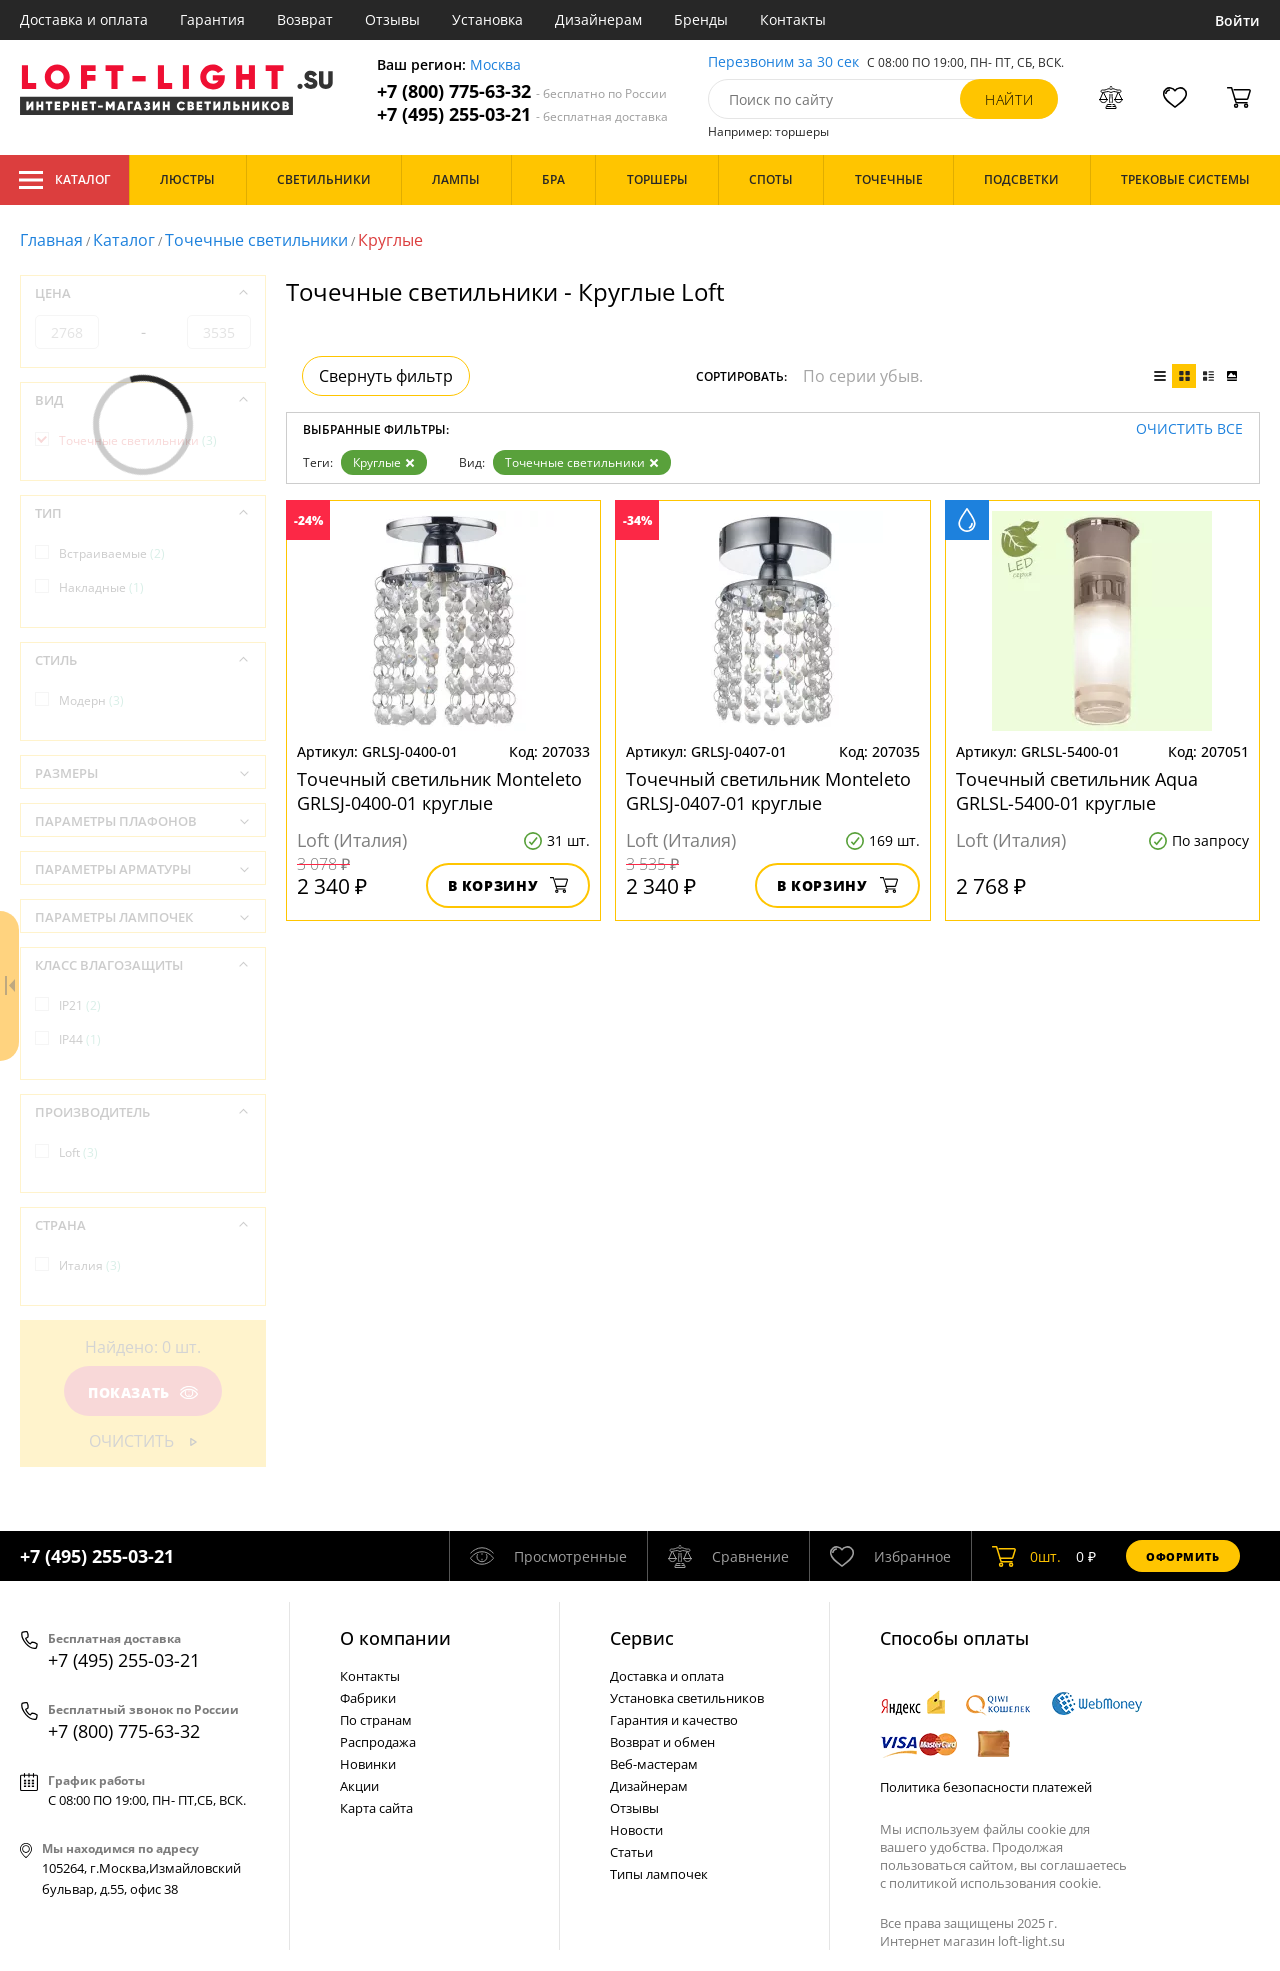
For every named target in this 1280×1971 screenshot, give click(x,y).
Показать (143, 1392)
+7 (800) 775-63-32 (522, 91)
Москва (495, 65)
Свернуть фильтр (386, 376)
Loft (78, 1152)
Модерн (91, 700)
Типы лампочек (659, 1874)
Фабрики (368, 1698)
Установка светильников (687, 1698)
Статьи (631, 1852)
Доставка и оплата (84, 19)
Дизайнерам (598, 19)
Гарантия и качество (674, 1720)
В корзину (508, 885)
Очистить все (1189, 429)
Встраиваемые (112, 553)
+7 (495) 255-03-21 (522, 114)
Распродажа (378, 1742)
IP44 (80, 1039)
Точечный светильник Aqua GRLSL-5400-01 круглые (1077, 791)
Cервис (642, 1638)
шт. (1026, 1556)
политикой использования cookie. (995, 1883)
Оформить (1183, 1556)
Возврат (305, 19)
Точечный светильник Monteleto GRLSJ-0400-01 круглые (439, 791)
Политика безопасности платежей (986, 1787)
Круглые (384, 462)
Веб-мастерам (654, 1764)
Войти (1237, 20)
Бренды (701, 19)
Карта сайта (376, 1808)
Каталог (64, 180)
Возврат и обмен (662, 1742)
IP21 (80, 1005)
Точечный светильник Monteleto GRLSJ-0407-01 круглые (768, 791)
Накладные (101, 587)
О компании (395, 1638)
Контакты (793, 19)
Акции (359, 1786)
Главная (51, 240)
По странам (376, 1720)
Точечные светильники (256, 240)
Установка (487, 19)
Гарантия (212, 19)
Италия (90, 1265)
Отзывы (392, 19)
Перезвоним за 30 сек (783, 62)
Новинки (368, 1764)
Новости (636, 1830)
